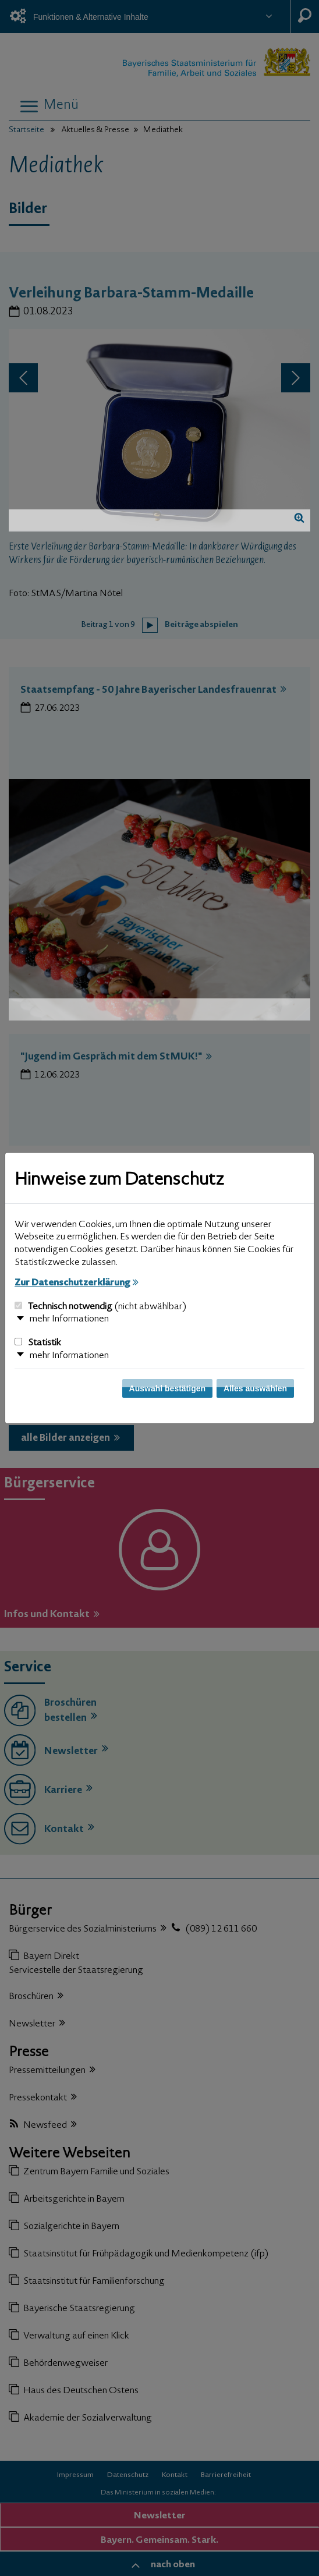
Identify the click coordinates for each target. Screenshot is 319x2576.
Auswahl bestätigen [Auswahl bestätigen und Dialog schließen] (167, 1388)
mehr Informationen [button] (69, 1319)
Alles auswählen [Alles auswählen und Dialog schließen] (255, 1388)
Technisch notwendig (100, 1307)
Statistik (38, 1343)
